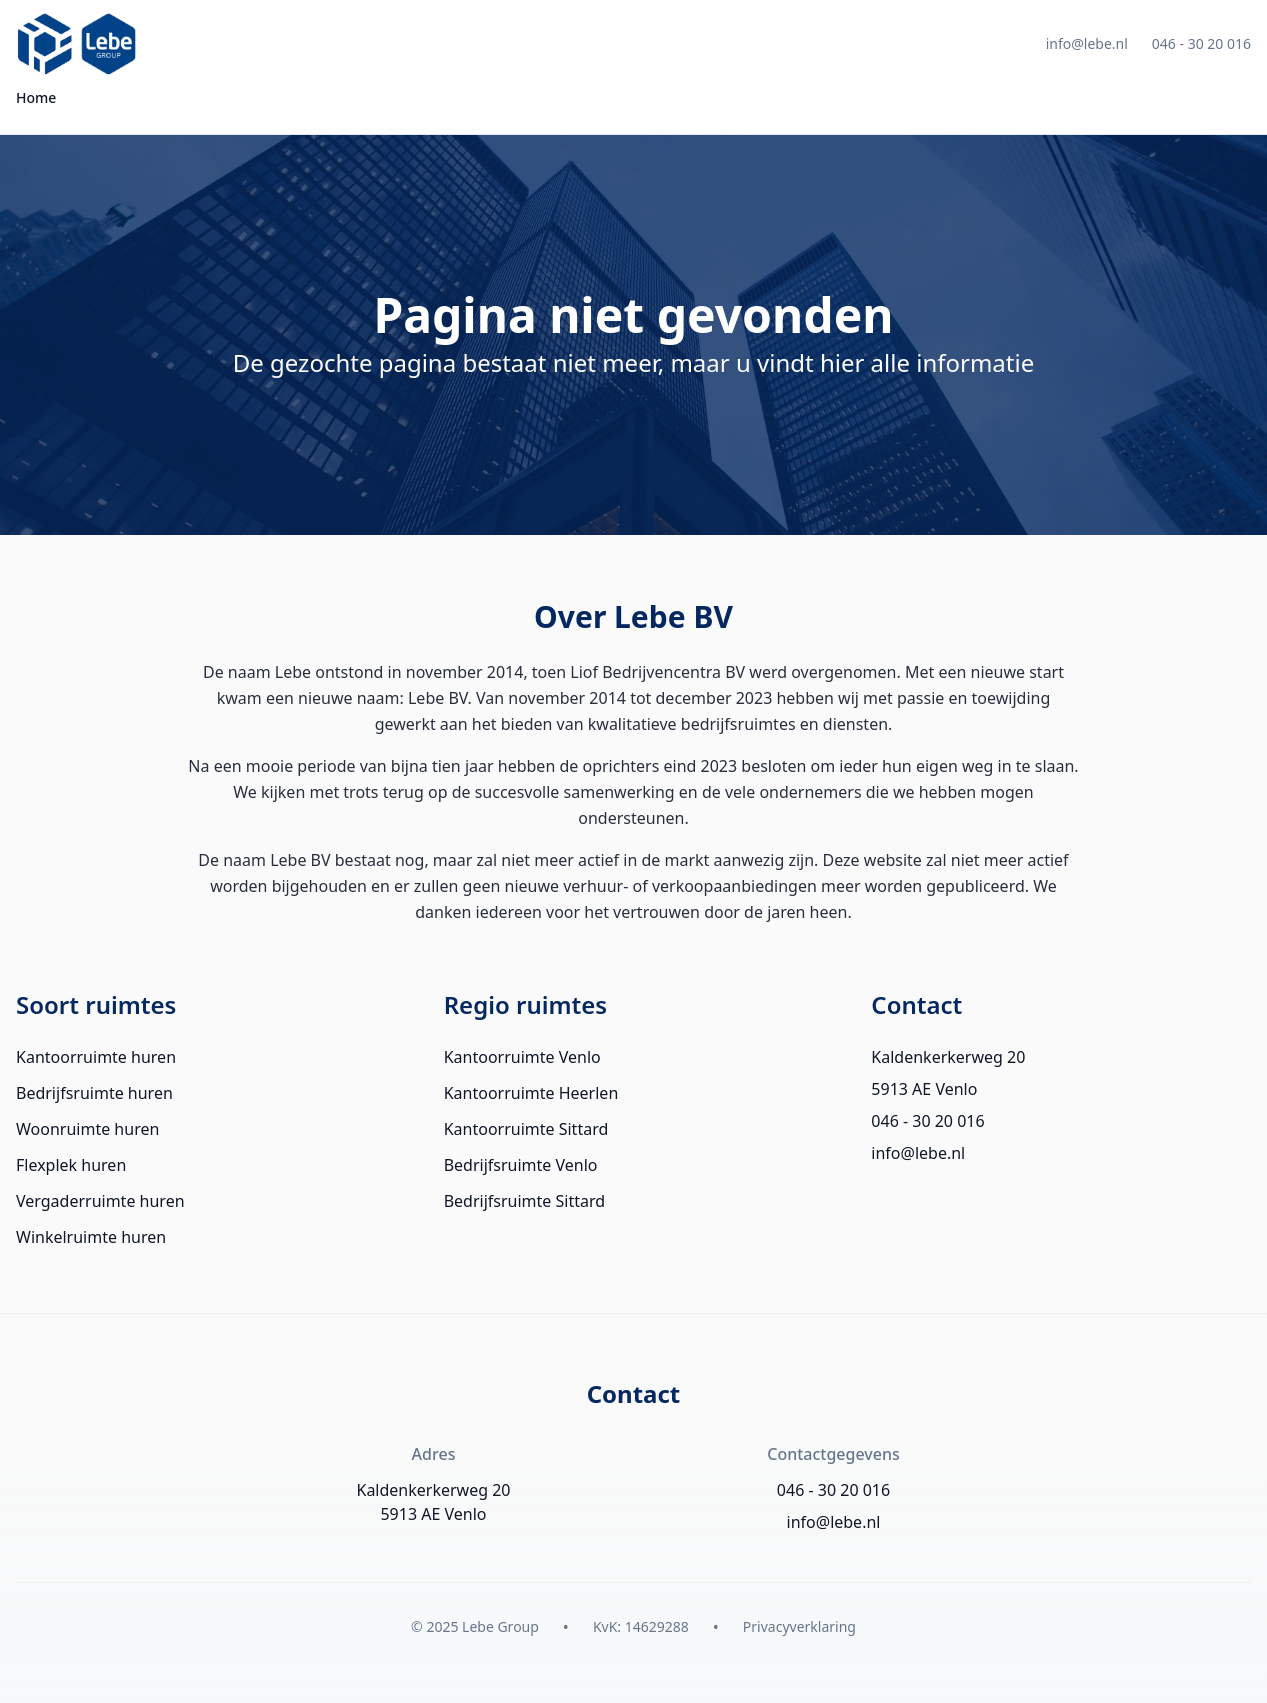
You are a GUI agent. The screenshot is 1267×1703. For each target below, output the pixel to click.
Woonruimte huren (87, 1129)
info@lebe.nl (1087, 43)
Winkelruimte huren (91, 1237)
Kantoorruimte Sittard (526, 1129)
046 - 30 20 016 (1201, 43)
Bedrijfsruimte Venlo (521, 1165)
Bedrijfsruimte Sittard (524, 1201)
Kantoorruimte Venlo (522, 1057)
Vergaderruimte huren (100, 1201)
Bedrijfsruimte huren (94, 1093)
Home (36, 97)
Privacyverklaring (799, 1626)
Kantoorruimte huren (96, 1057)
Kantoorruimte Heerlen (531, 1093)
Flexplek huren (71, 1165)
